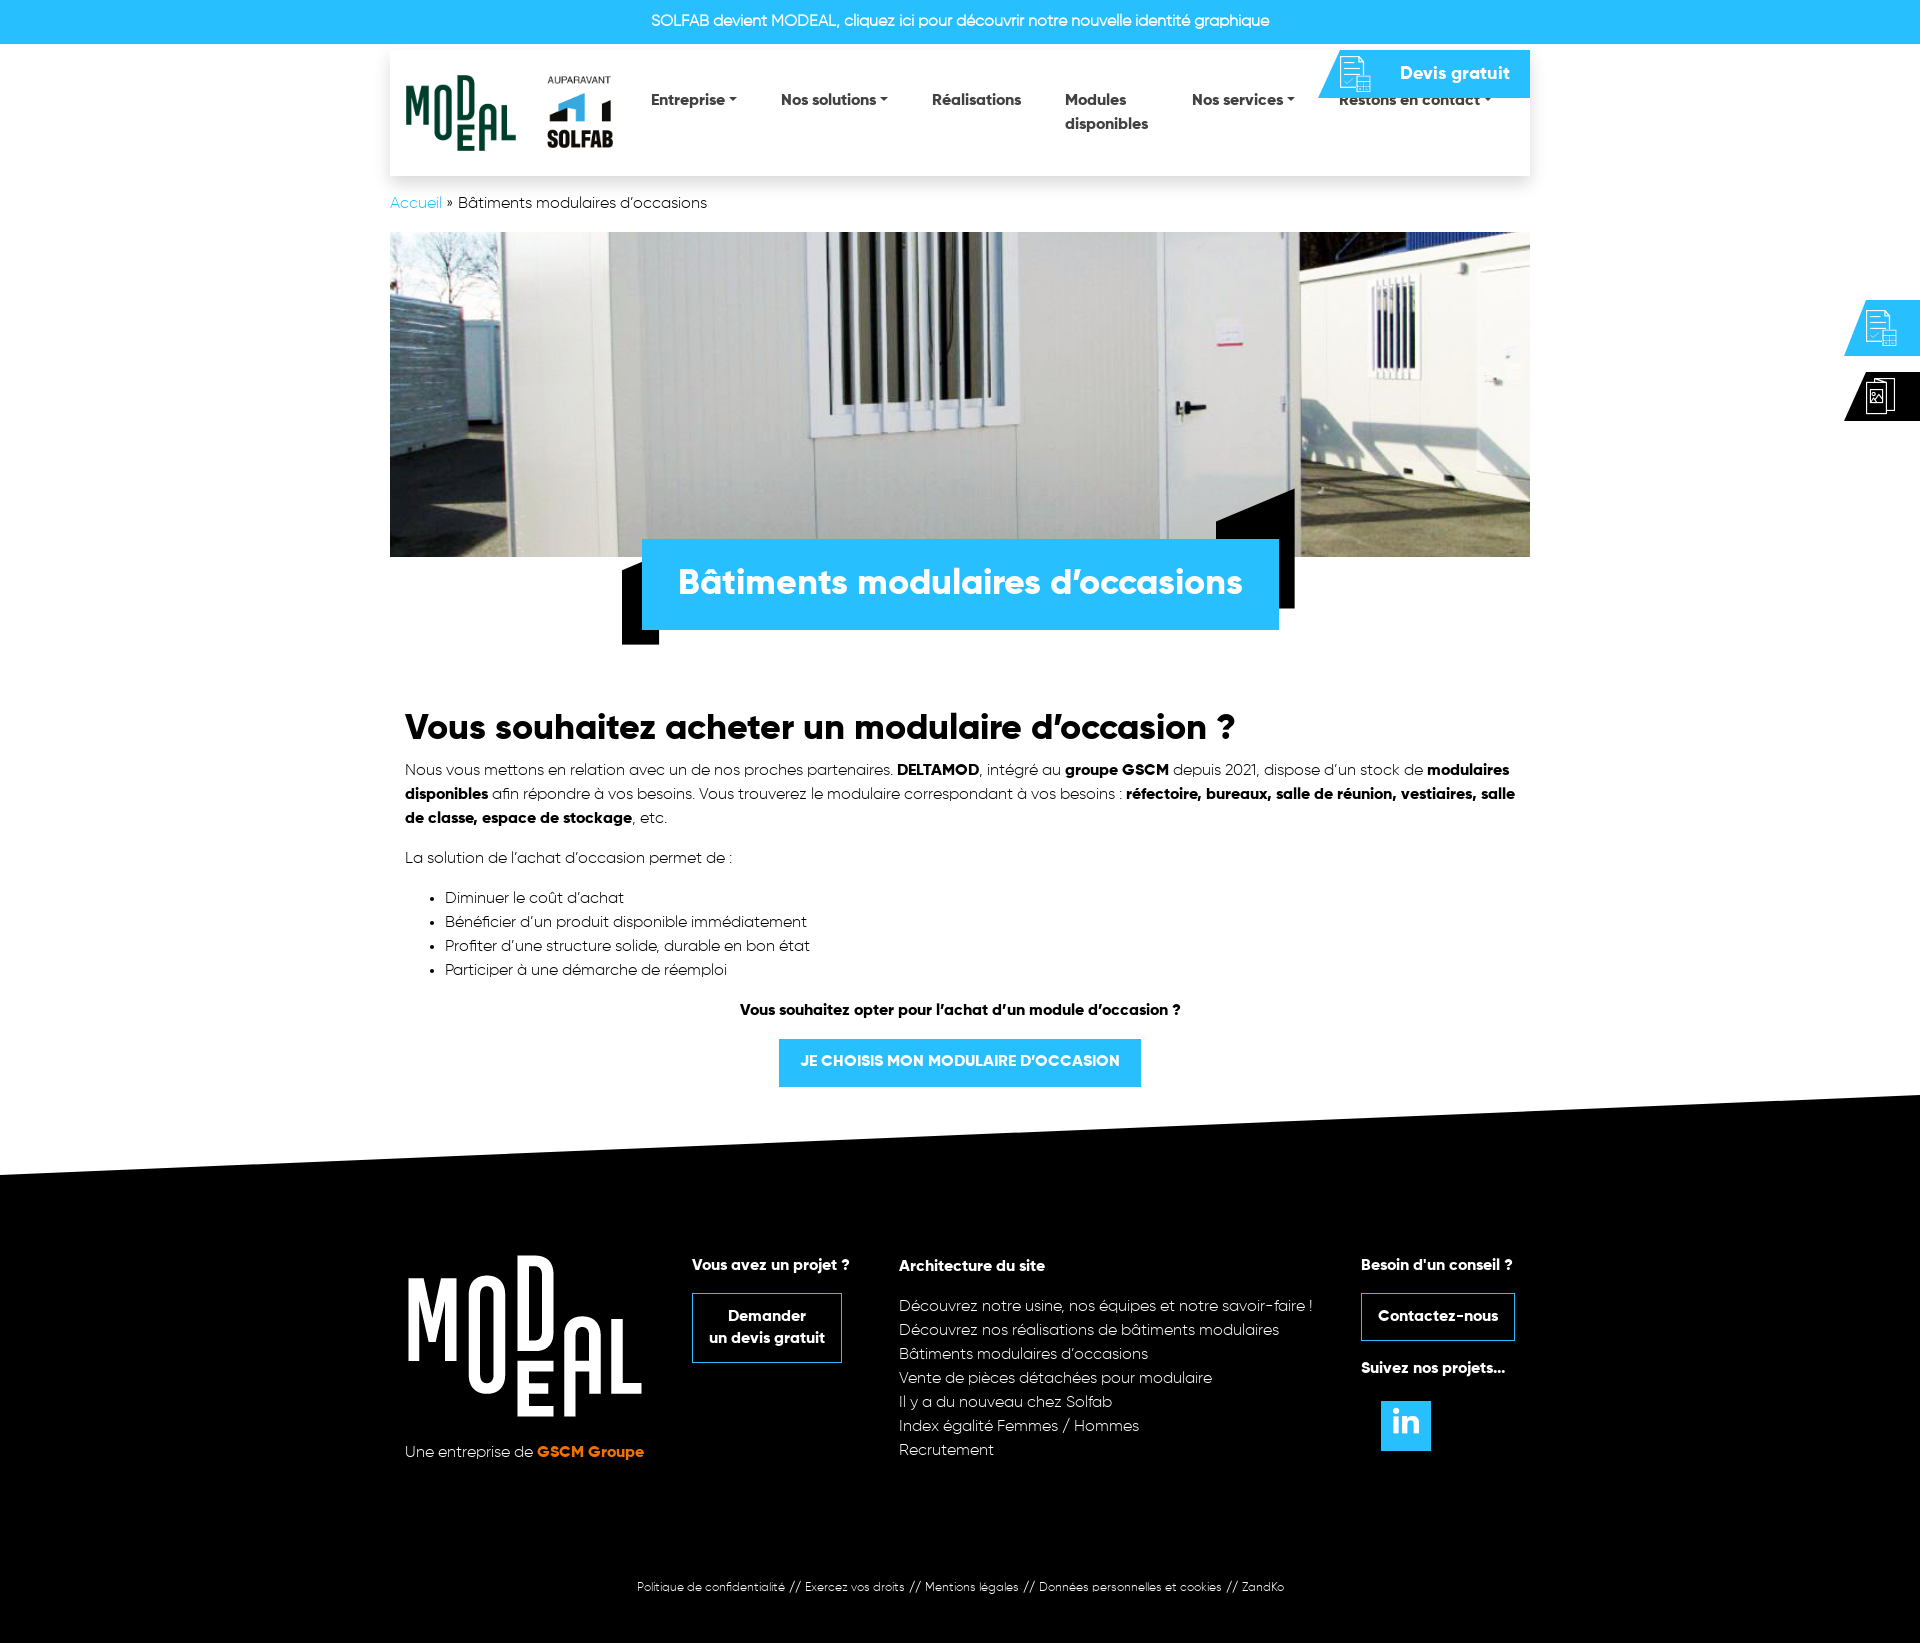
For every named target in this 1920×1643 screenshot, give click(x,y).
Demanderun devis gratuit (767, 1328)
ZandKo (1263, 1588)
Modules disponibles (1106, 113)
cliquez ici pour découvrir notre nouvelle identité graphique (1056, 22)
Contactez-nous (1438, 1317)
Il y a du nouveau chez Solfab (1005, 1403)
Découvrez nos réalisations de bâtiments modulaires (1089, 1331)
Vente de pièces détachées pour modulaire (1055, 1379)
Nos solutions (828, 101)
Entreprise (688, 101)
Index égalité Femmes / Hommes (1019, 1427)
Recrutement (946, 1451)
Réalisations (976, 101)
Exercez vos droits (855, 1588)
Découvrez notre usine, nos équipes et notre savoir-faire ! (1106, 1307)
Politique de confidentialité (711, 1588)
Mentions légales (972, 1588)
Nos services (1237, 101)
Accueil (416, 204)
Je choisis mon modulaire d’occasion (960, 1062)
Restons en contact (1409, 101)
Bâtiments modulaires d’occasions (1023, 1355)
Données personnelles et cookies (1130, 1588)
